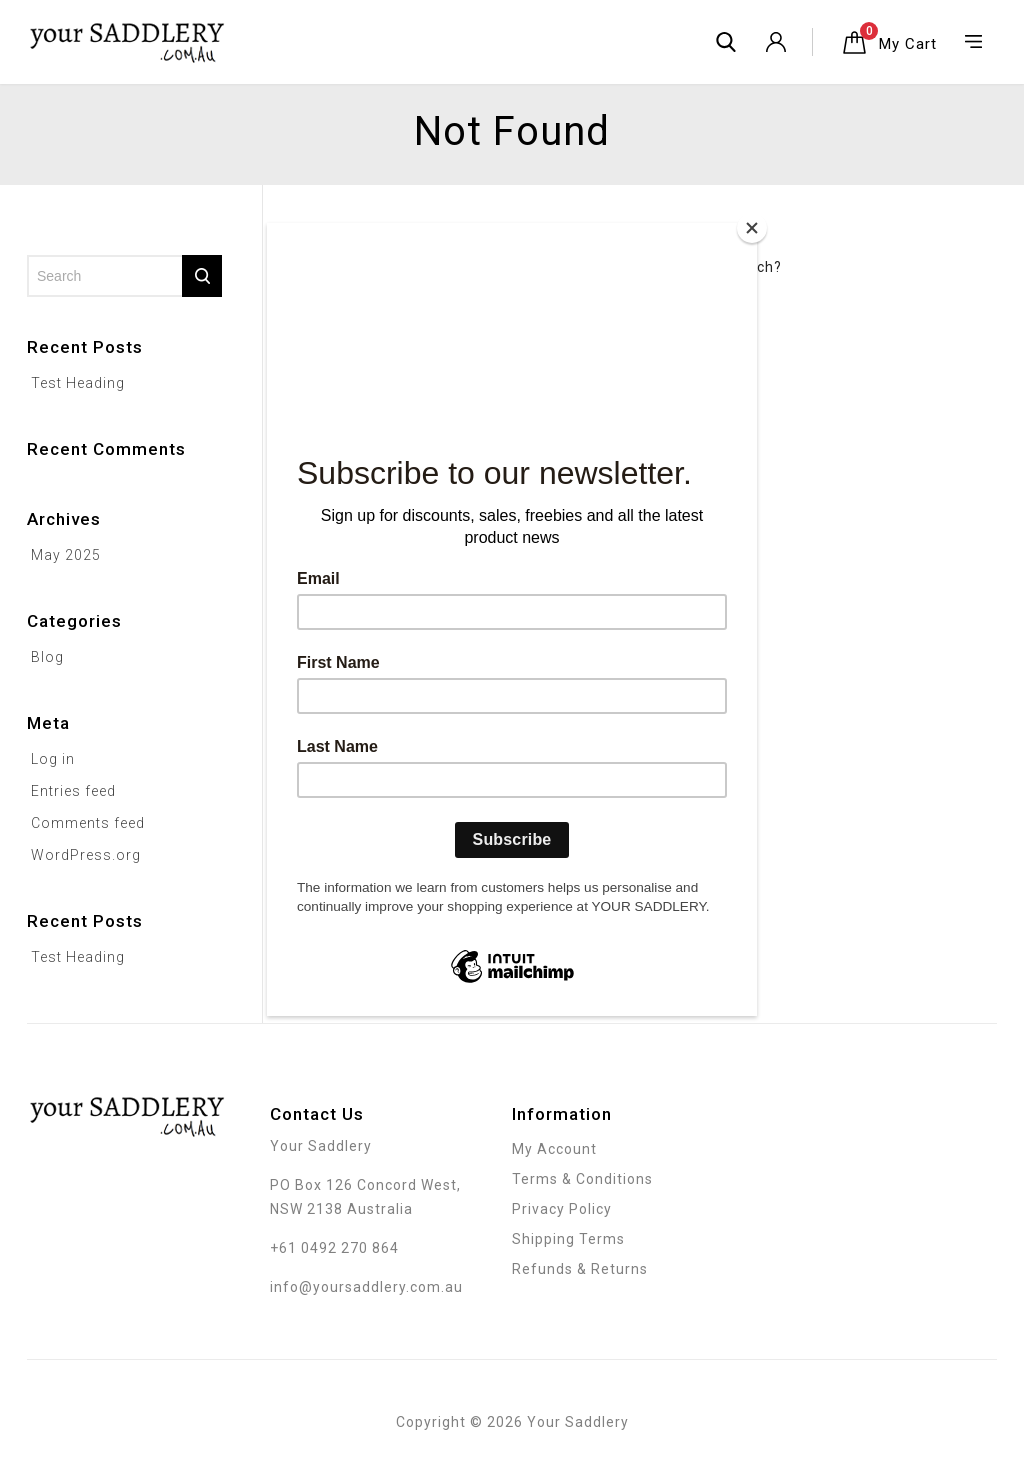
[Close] (752, 228)
